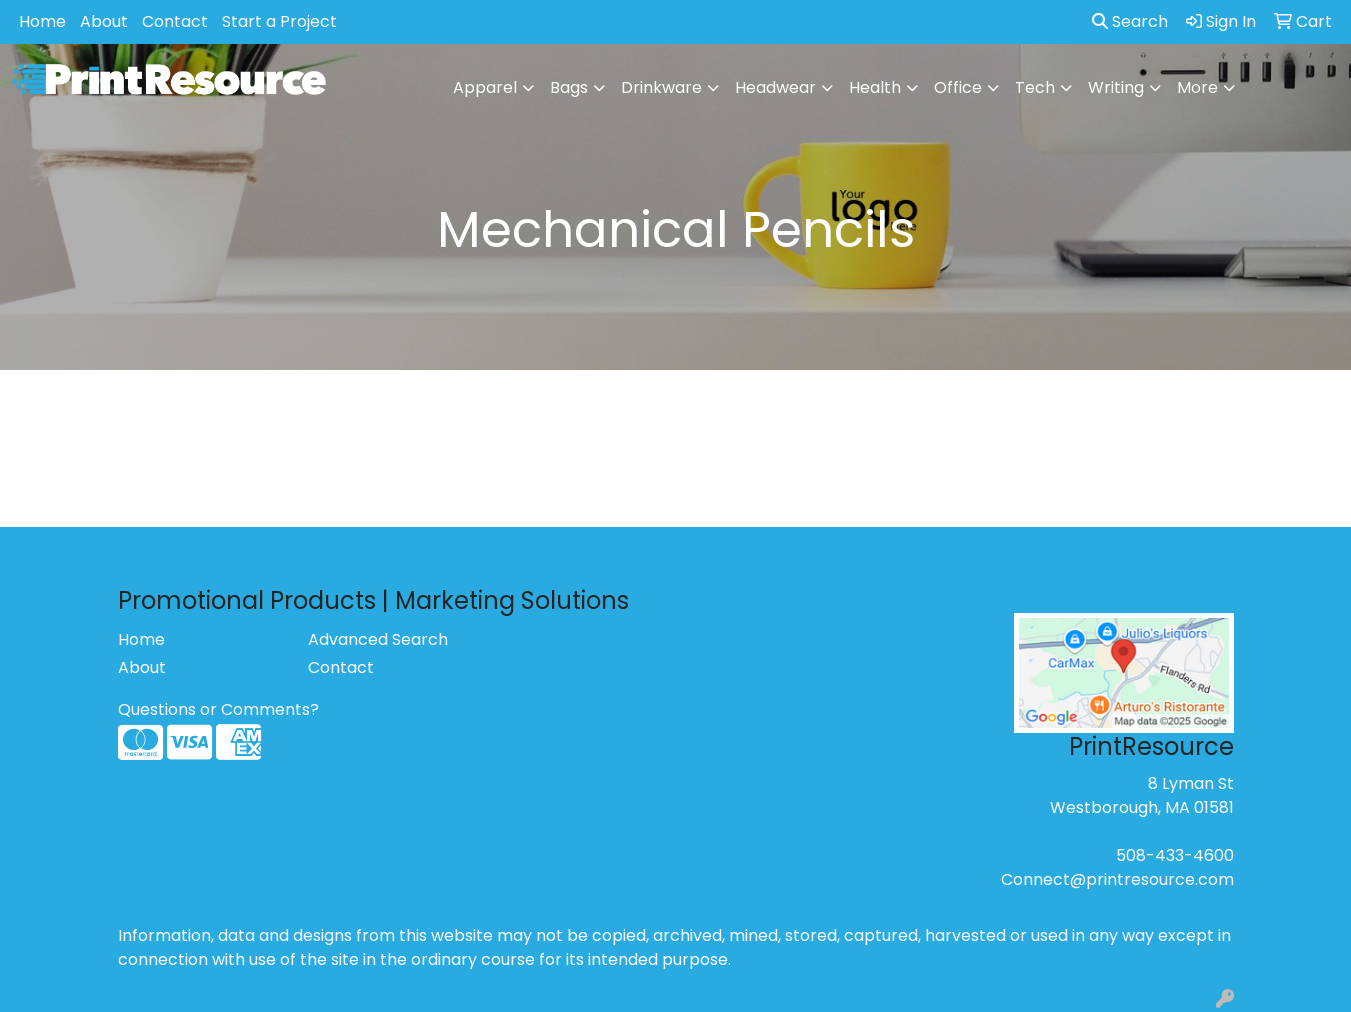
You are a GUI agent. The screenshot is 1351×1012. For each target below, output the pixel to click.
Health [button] (875, 87)
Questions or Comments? (218, 709)
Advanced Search (378, 639)
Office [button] (958, 87)
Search (1130, 21)
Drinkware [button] (661, 87)
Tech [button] (1035, 87)
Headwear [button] (775, 87)
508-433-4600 (1175, 855)
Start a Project (279, 21)
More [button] (1197, 87)
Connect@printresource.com (1117, 879)
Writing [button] (1116, 87)
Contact (175, 21)
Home (42, 21)
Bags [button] (569, 87)
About (104, 21)
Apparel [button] (485, 87)
